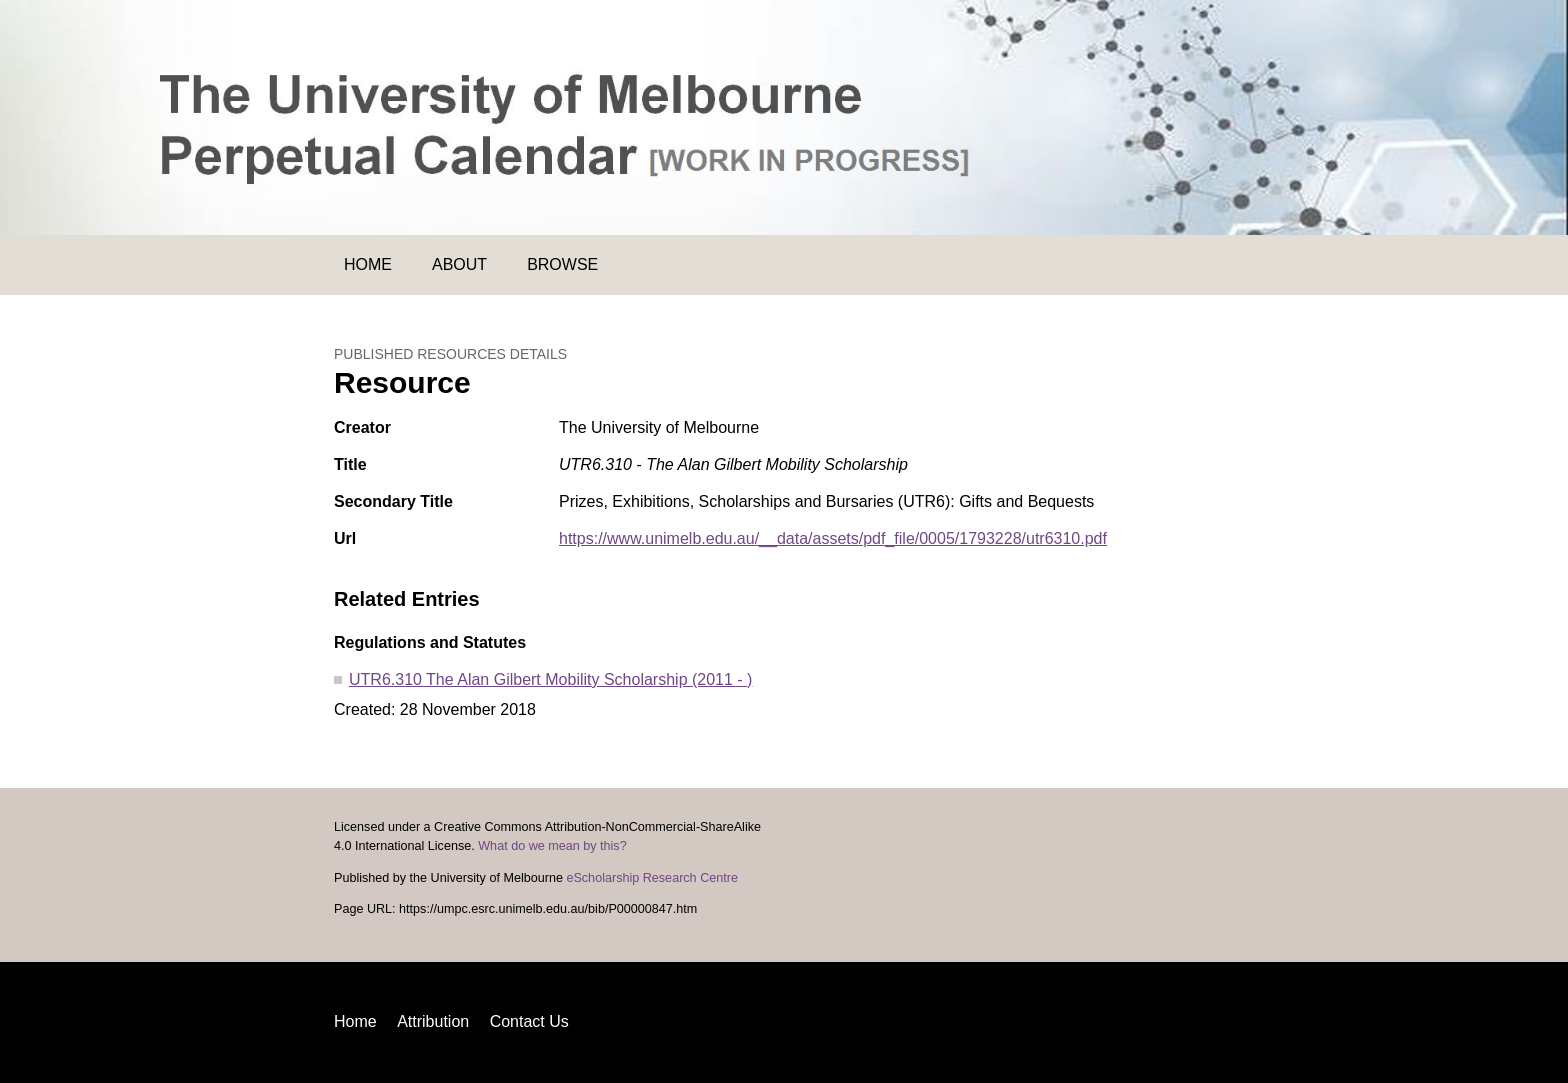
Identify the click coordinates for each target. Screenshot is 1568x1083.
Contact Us (529, 1021)
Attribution (433, 1021)
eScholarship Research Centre (652, 878)
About (459, 264)
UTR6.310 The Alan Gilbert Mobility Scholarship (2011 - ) (550, 679)
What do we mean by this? (552, 846)
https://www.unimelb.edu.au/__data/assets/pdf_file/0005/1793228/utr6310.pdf (833, 538)
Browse (562, 264)
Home (368, 264)
